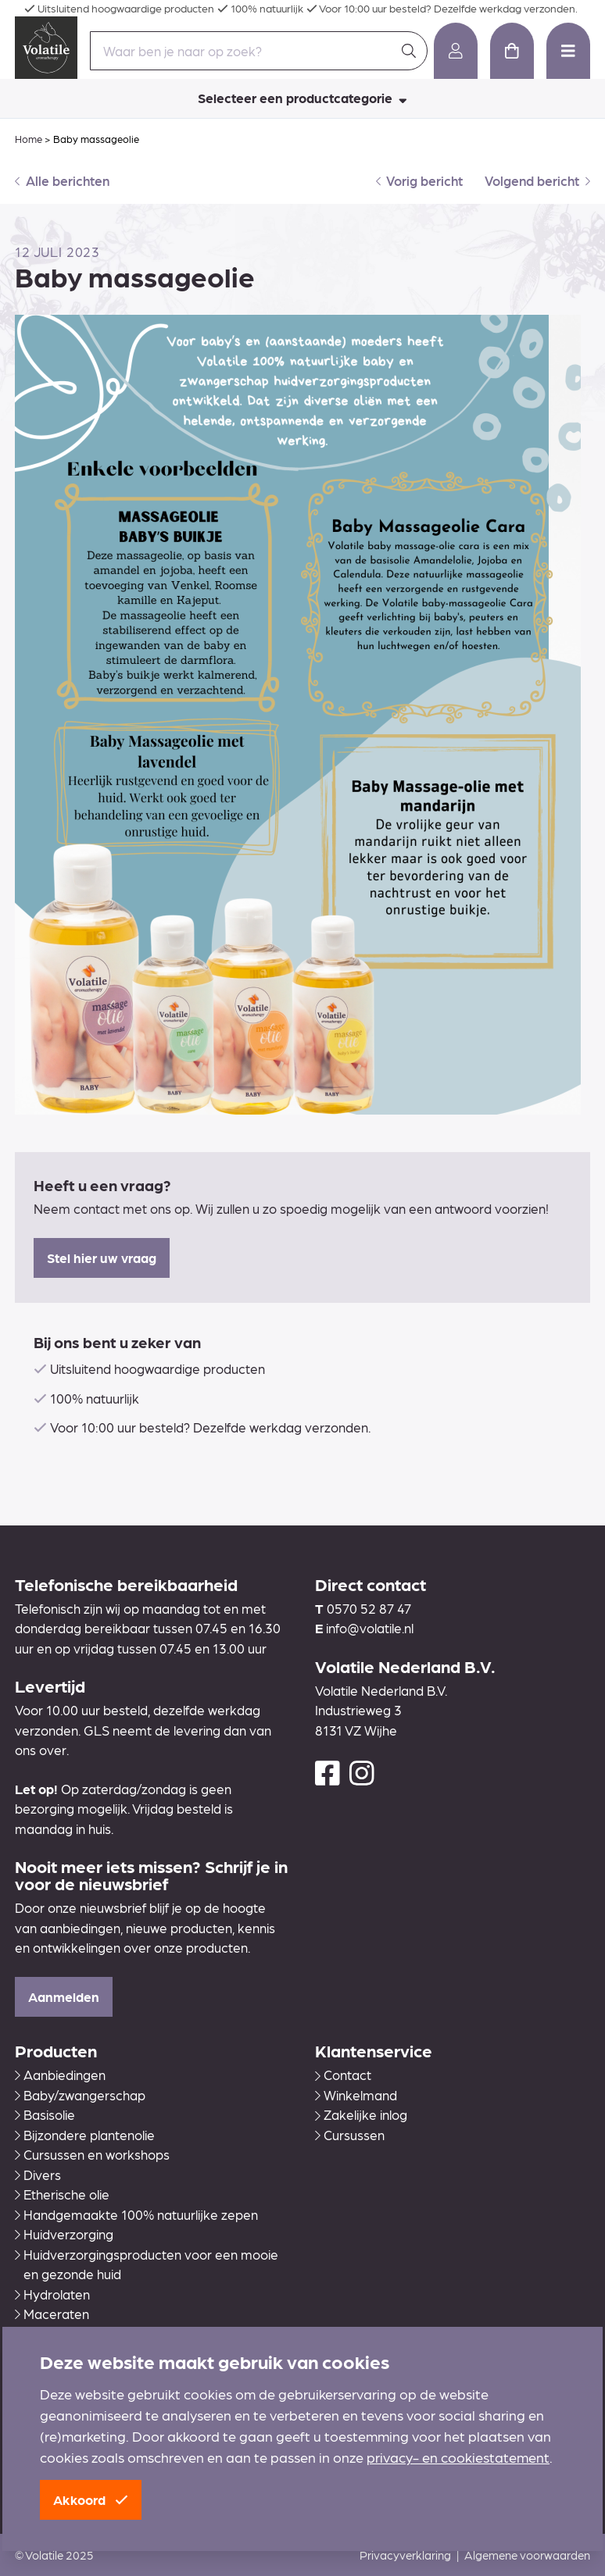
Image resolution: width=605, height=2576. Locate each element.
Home (28, 138)
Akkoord (90, 2499)
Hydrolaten (52, 2294)
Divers (38, 2174)
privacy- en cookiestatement (458, 2457)
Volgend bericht (537, 180)
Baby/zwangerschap (80, 2095)
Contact (343, 2074)
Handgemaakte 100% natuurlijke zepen (136, 2214)
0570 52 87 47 (369, 1608)
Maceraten (52, 2313)
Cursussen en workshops (92, 2154)
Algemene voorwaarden (527, 2555)
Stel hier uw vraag (101, 1257)
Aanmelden (63, 1996)
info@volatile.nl (369, 1628)
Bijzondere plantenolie (85, 2135)
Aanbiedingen (60, 2074)
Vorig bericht (419, 180)
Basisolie (45, 2114)
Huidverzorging (64, 2234)
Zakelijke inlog (361, 2114)
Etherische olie (62, 2194)
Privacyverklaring (405, 2555)
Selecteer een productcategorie (302, 97)
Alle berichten (62, 180)
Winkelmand (356, 2095)
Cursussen (350, 2135)
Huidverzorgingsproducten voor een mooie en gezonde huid (146, 2264)
